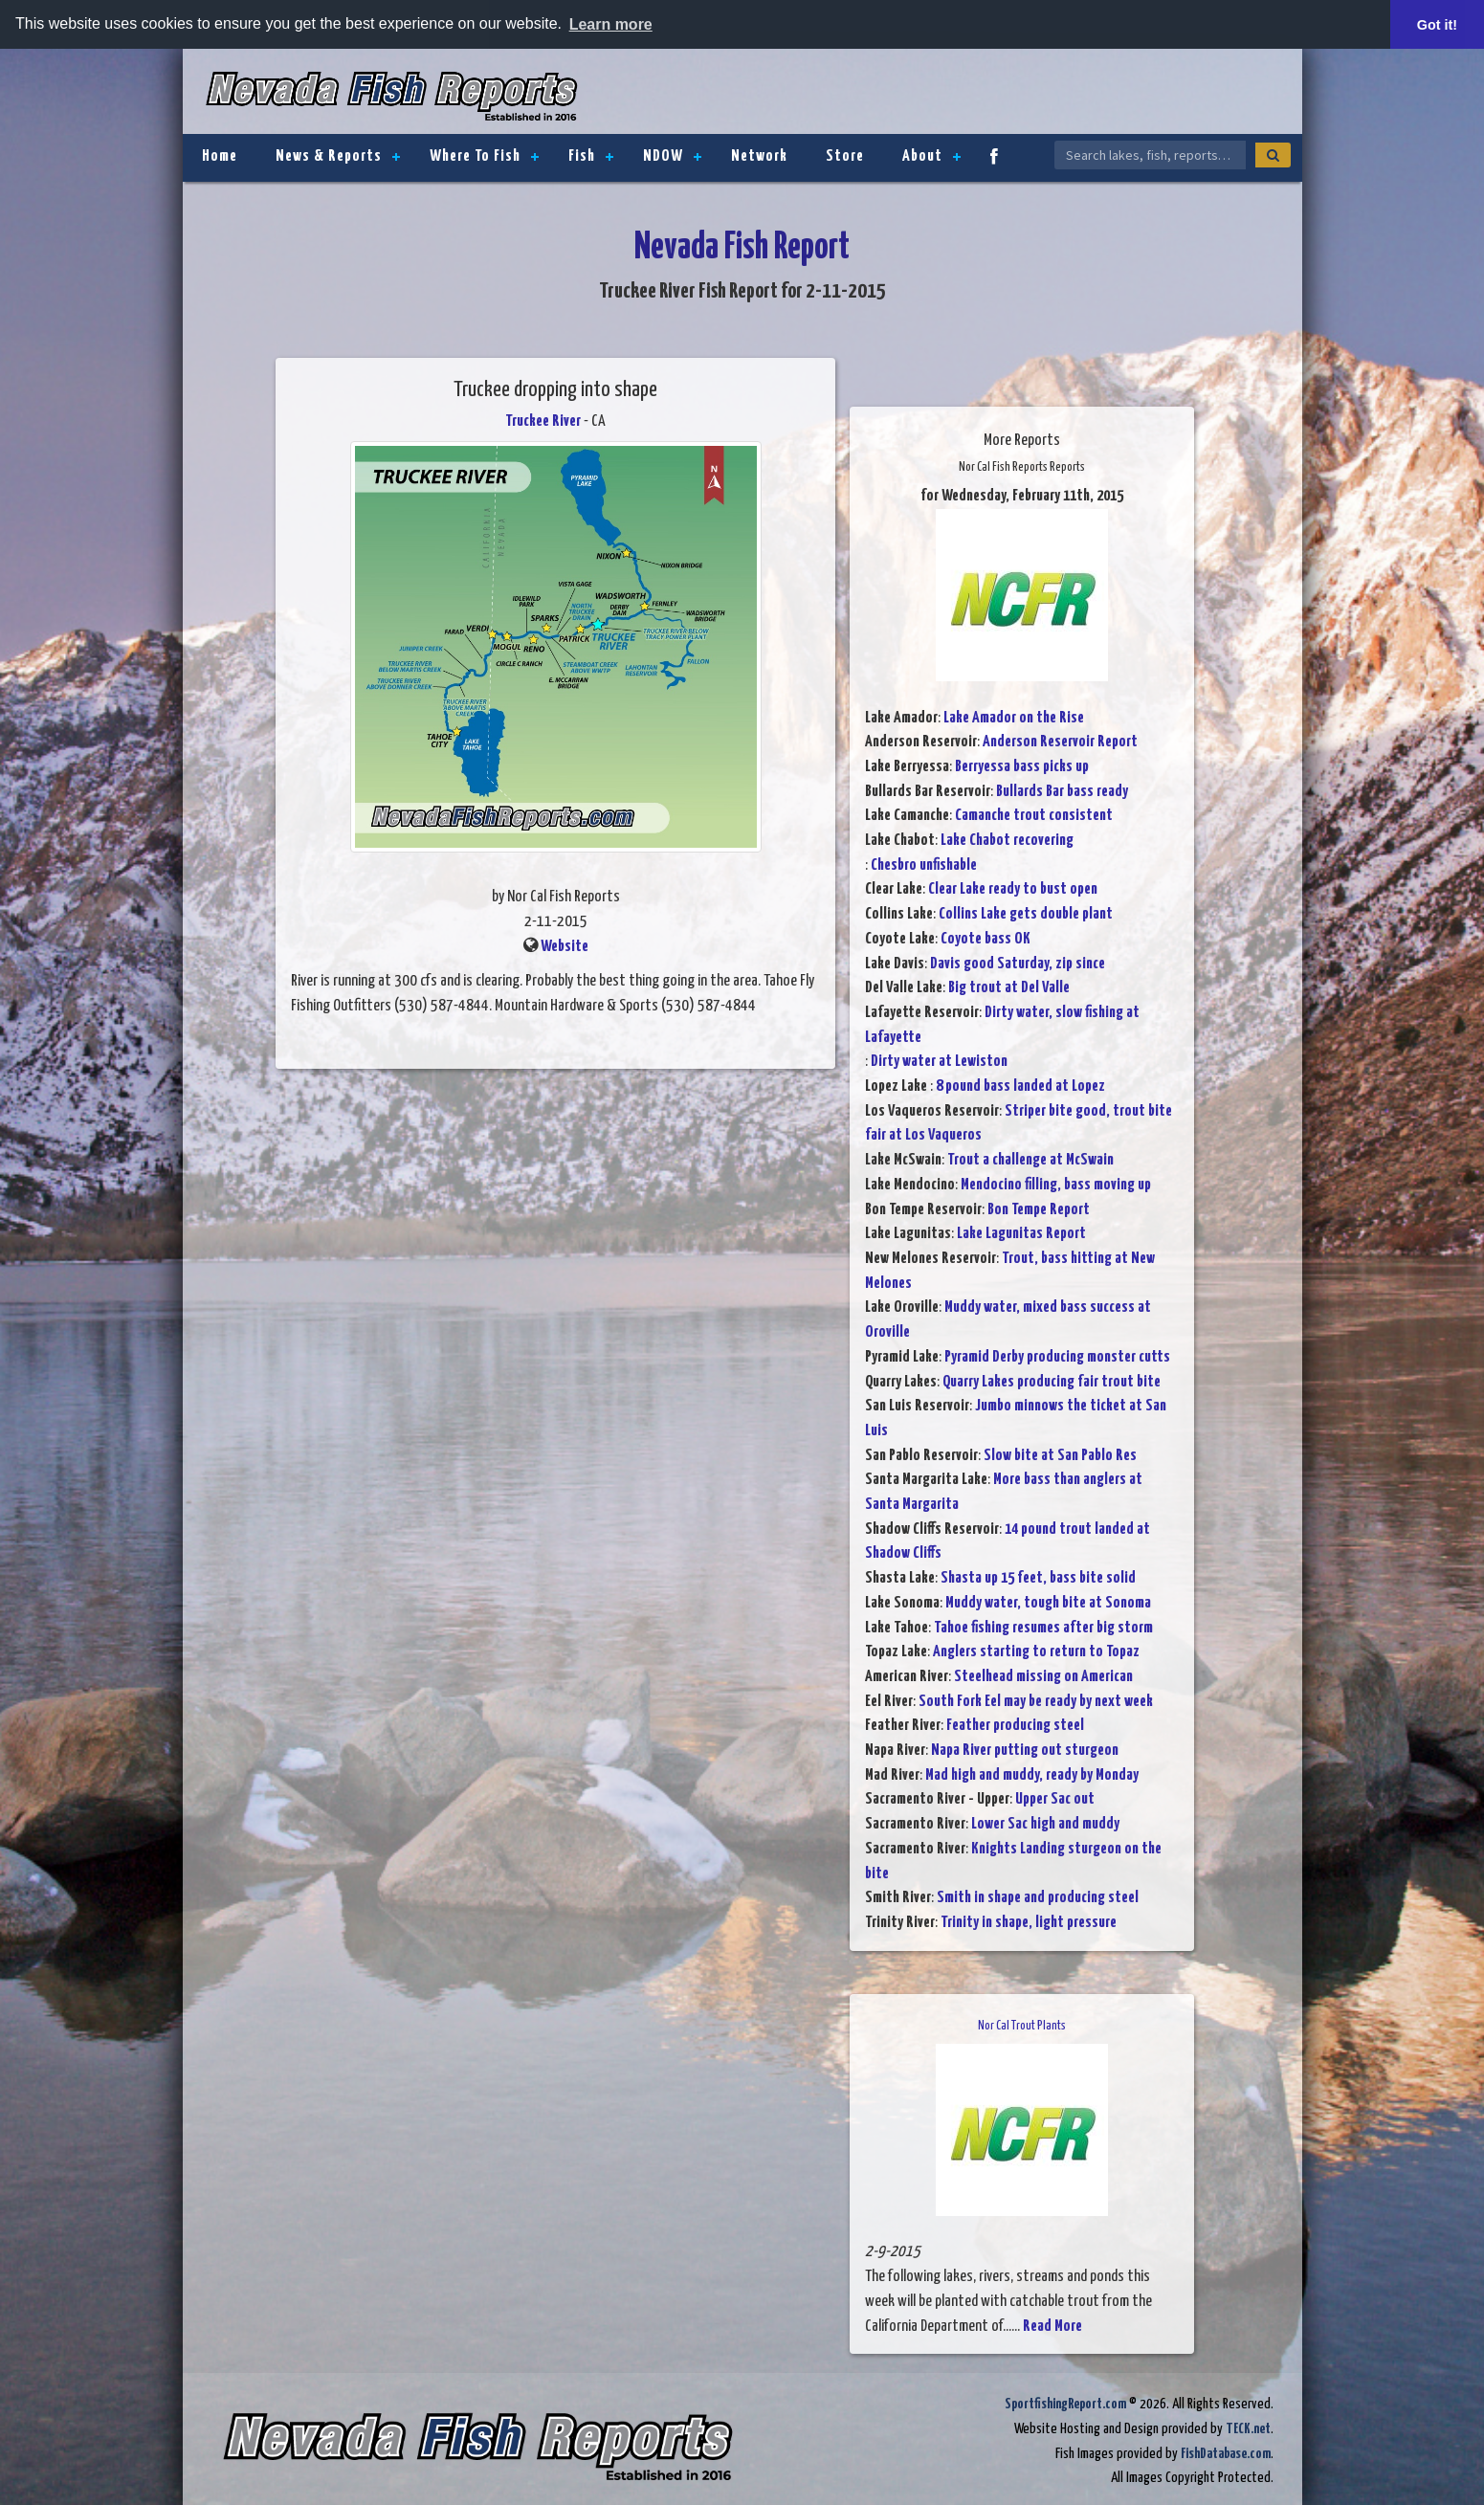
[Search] (1273, 155)
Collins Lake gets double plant (1026, 914)
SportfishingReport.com (1065, 2404)
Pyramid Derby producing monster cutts (1057, 1357)
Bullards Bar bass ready (1062, 792)
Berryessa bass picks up (1022, 767)
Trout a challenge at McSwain (1030, 1160)
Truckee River (543, 421)
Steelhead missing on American (1043, 1677)
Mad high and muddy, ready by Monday (1032, 1775)
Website (564, 947)
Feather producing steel (1015, 1726)
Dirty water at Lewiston (939, 1061)
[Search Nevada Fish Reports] (1150, 155)
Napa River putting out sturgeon (1025, 1750)
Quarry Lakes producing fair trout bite (1051, 1382)
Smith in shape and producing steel (1038, 1898)
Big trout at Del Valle (1009, 988)
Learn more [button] (611, 24)
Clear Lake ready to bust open (1012, 889)
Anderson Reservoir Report (1060, 742)
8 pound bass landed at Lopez (1020, 1086)
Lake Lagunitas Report (1021, 1234)
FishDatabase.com (1226, 2454)
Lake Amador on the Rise (1013, 718)
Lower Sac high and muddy (1045, 1824)
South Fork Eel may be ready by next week (1036, 1702)
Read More (1052, 2326)
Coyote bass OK (985, 939)
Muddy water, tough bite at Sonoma (1048, 1603)
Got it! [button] (1437, 25)
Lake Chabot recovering (1007, 840)
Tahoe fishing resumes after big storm (1043, 1628)
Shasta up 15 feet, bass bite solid (1038, 1578)
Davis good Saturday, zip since (1017, 964)
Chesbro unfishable (924, 865)
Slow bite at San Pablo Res (1060, 1456)
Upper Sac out (1055, 1799)
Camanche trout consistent (1034, 816)
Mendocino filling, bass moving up (1056, 1185)
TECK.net (1248, 2429)
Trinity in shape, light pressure (1029, 1923)
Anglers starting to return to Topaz (1036, 1652)
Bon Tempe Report (1038, 1210)
